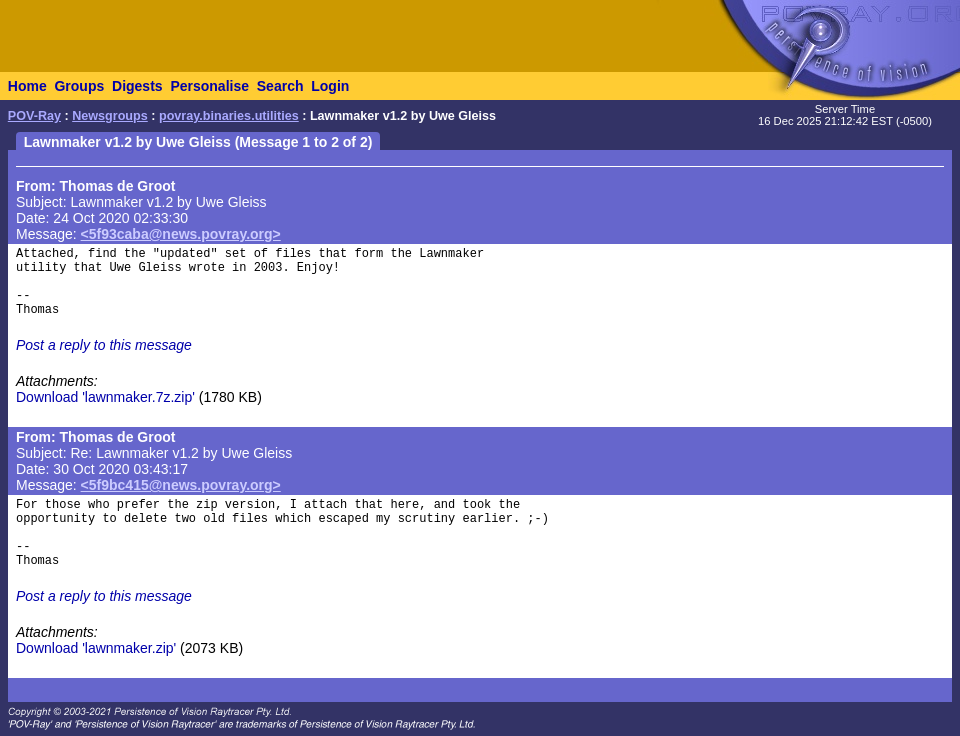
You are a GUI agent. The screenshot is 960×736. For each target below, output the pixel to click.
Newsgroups (110, 116)
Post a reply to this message (104, 345)
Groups (79, 86)
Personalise (209, 86)
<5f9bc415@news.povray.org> (181, 485)
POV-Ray (34, 116)
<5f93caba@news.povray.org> (181, 234)
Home (27, 86)
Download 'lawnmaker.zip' (96, 648)
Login (330, 86)
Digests (137, 86)
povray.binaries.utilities (229, 116)
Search (280, 86)
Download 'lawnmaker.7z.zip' (105, 397)
